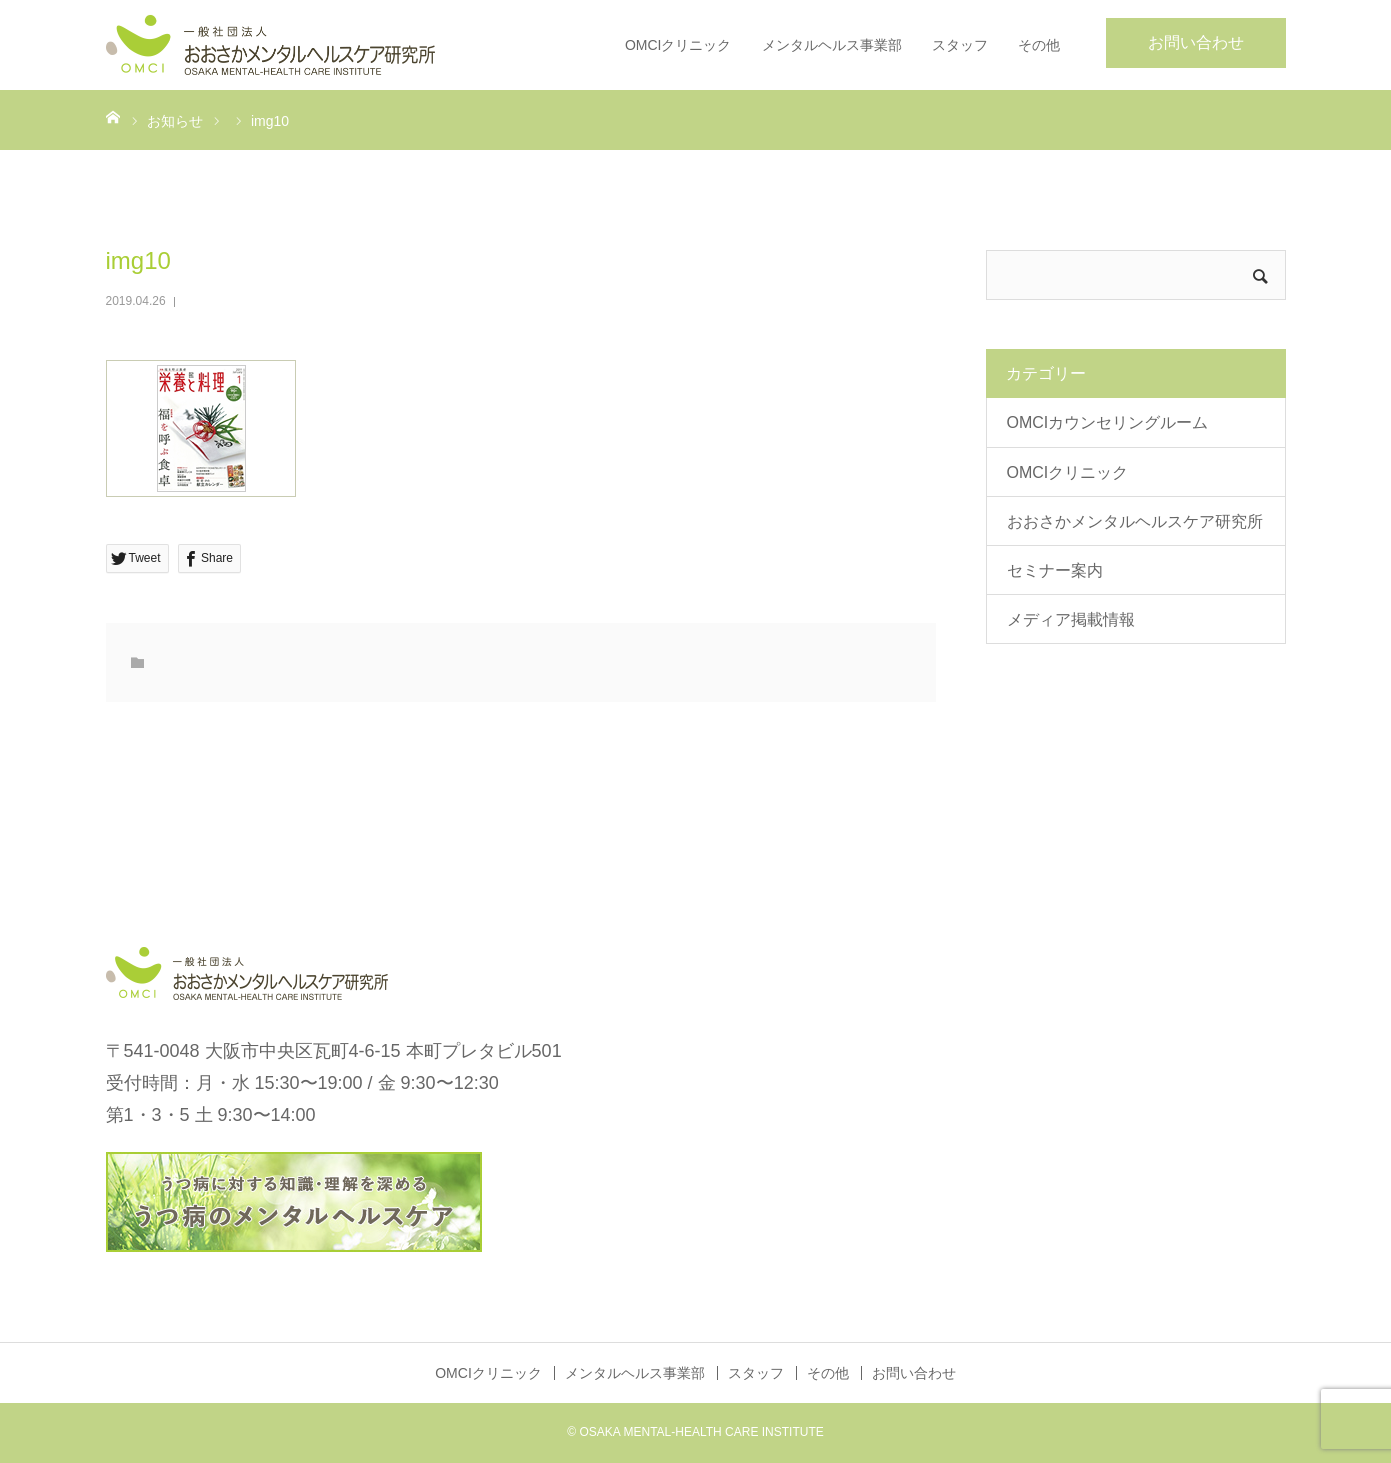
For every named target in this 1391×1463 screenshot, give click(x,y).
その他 (1039, 45)
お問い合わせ (1196, 42)
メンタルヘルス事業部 (832, 45)
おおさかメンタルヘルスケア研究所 (1135, 521)
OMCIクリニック (678, 45)
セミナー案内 (1055, 570)
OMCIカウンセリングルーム (1108, 422)
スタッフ (960, 45)
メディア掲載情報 (1071, 619)
